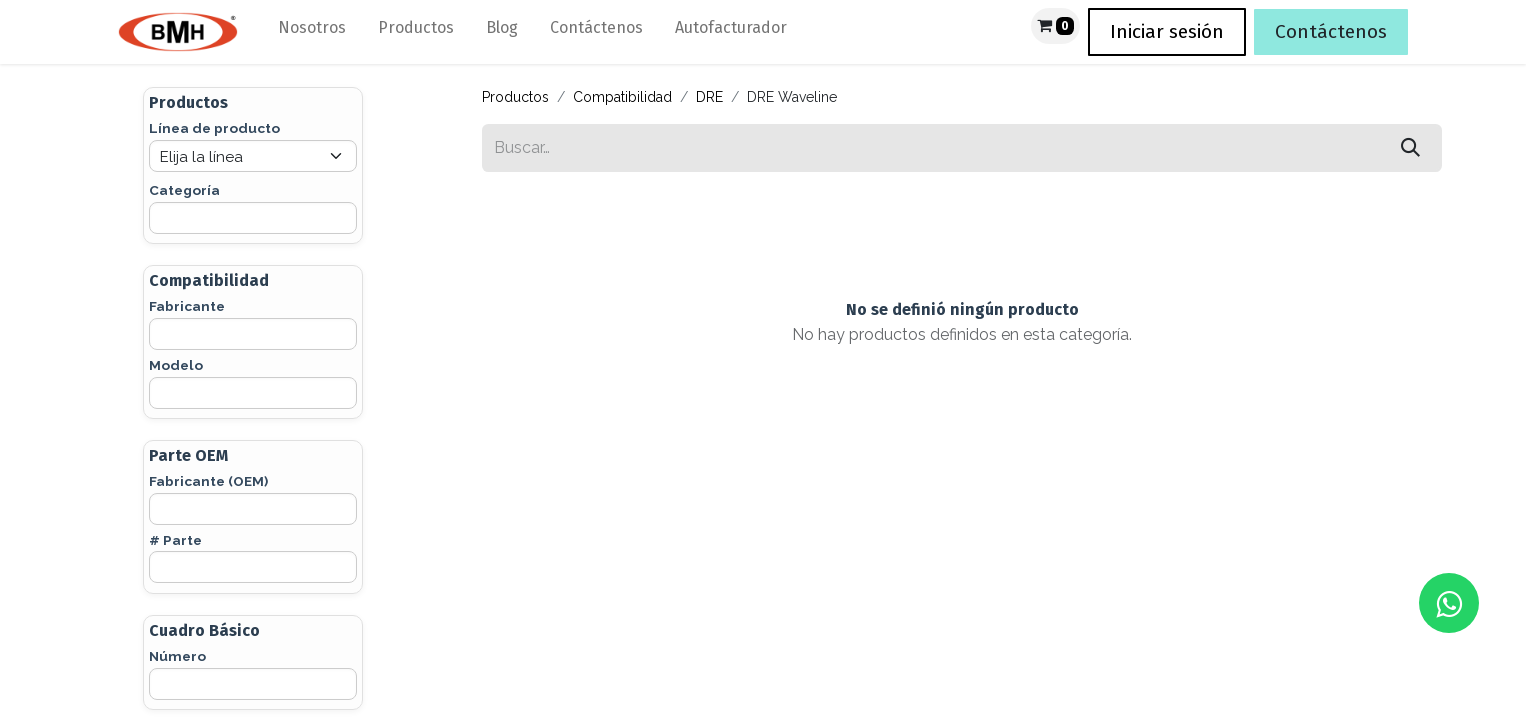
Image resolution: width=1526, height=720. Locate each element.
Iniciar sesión (1167, 31)
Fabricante (187, 306)
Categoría (184, 190)
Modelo (176, 365)
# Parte (175, 540)
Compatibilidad (622, 97)
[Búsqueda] (1410, 148)
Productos (515, 97)
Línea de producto (214, 128)
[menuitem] (312, 32)
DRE (709, 97)
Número (177, 656)
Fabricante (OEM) (208, 481)
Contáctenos (1331, 31)
